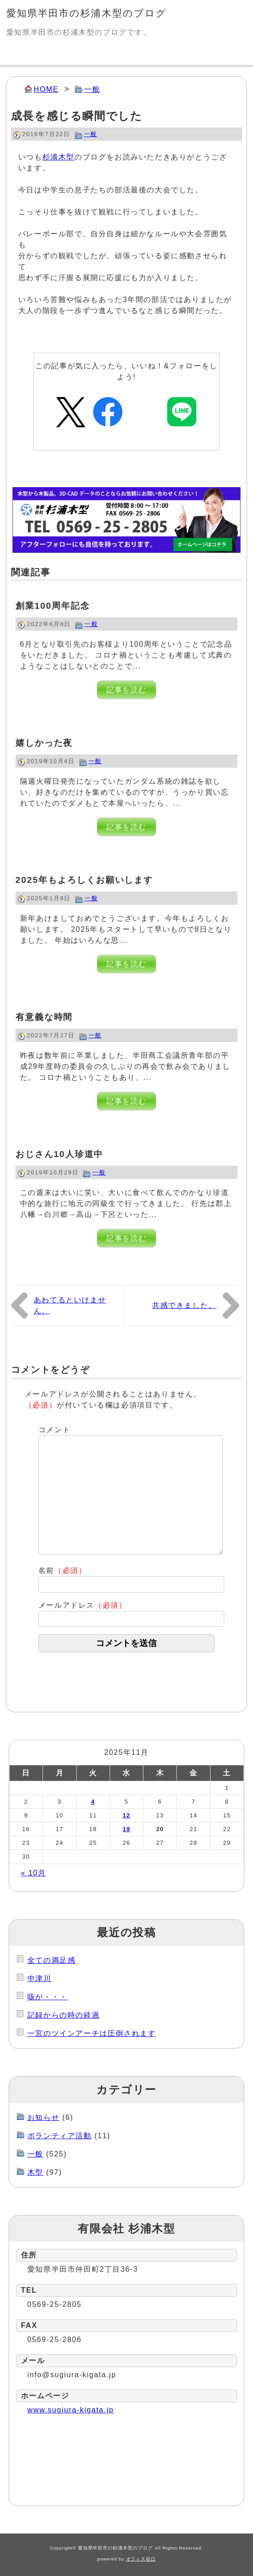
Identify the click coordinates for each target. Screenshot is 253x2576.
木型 (35, 2172)
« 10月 (33, 1873)
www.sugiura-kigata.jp (70, 2410)
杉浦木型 (58, 157)
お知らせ (43, 2117)
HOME (46, 89)
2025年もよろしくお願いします (84, 880)
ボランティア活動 (59, 2136)
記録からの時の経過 (63, 2015)
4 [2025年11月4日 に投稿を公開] (93, 1801)
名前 (62, 1570)
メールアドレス (82, 1605)
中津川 (39, 1978)
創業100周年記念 (53, 606)
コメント (54, 1430)
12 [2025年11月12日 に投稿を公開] (127, 1815)
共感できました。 (184, 1305)
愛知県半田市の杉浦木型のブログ (86, 13)
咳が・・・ (47, 1997)
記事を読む (126, 690)
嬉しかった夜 (44, 743)
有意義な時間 (44, 1017)
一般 (92, 89)
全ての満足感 (51, 1960)
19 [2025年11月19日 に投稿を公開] (127, 1829)
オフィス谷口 (141, 2558)
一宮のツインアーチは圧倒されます (91, 2033)
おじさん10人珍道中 (60, 1154)
